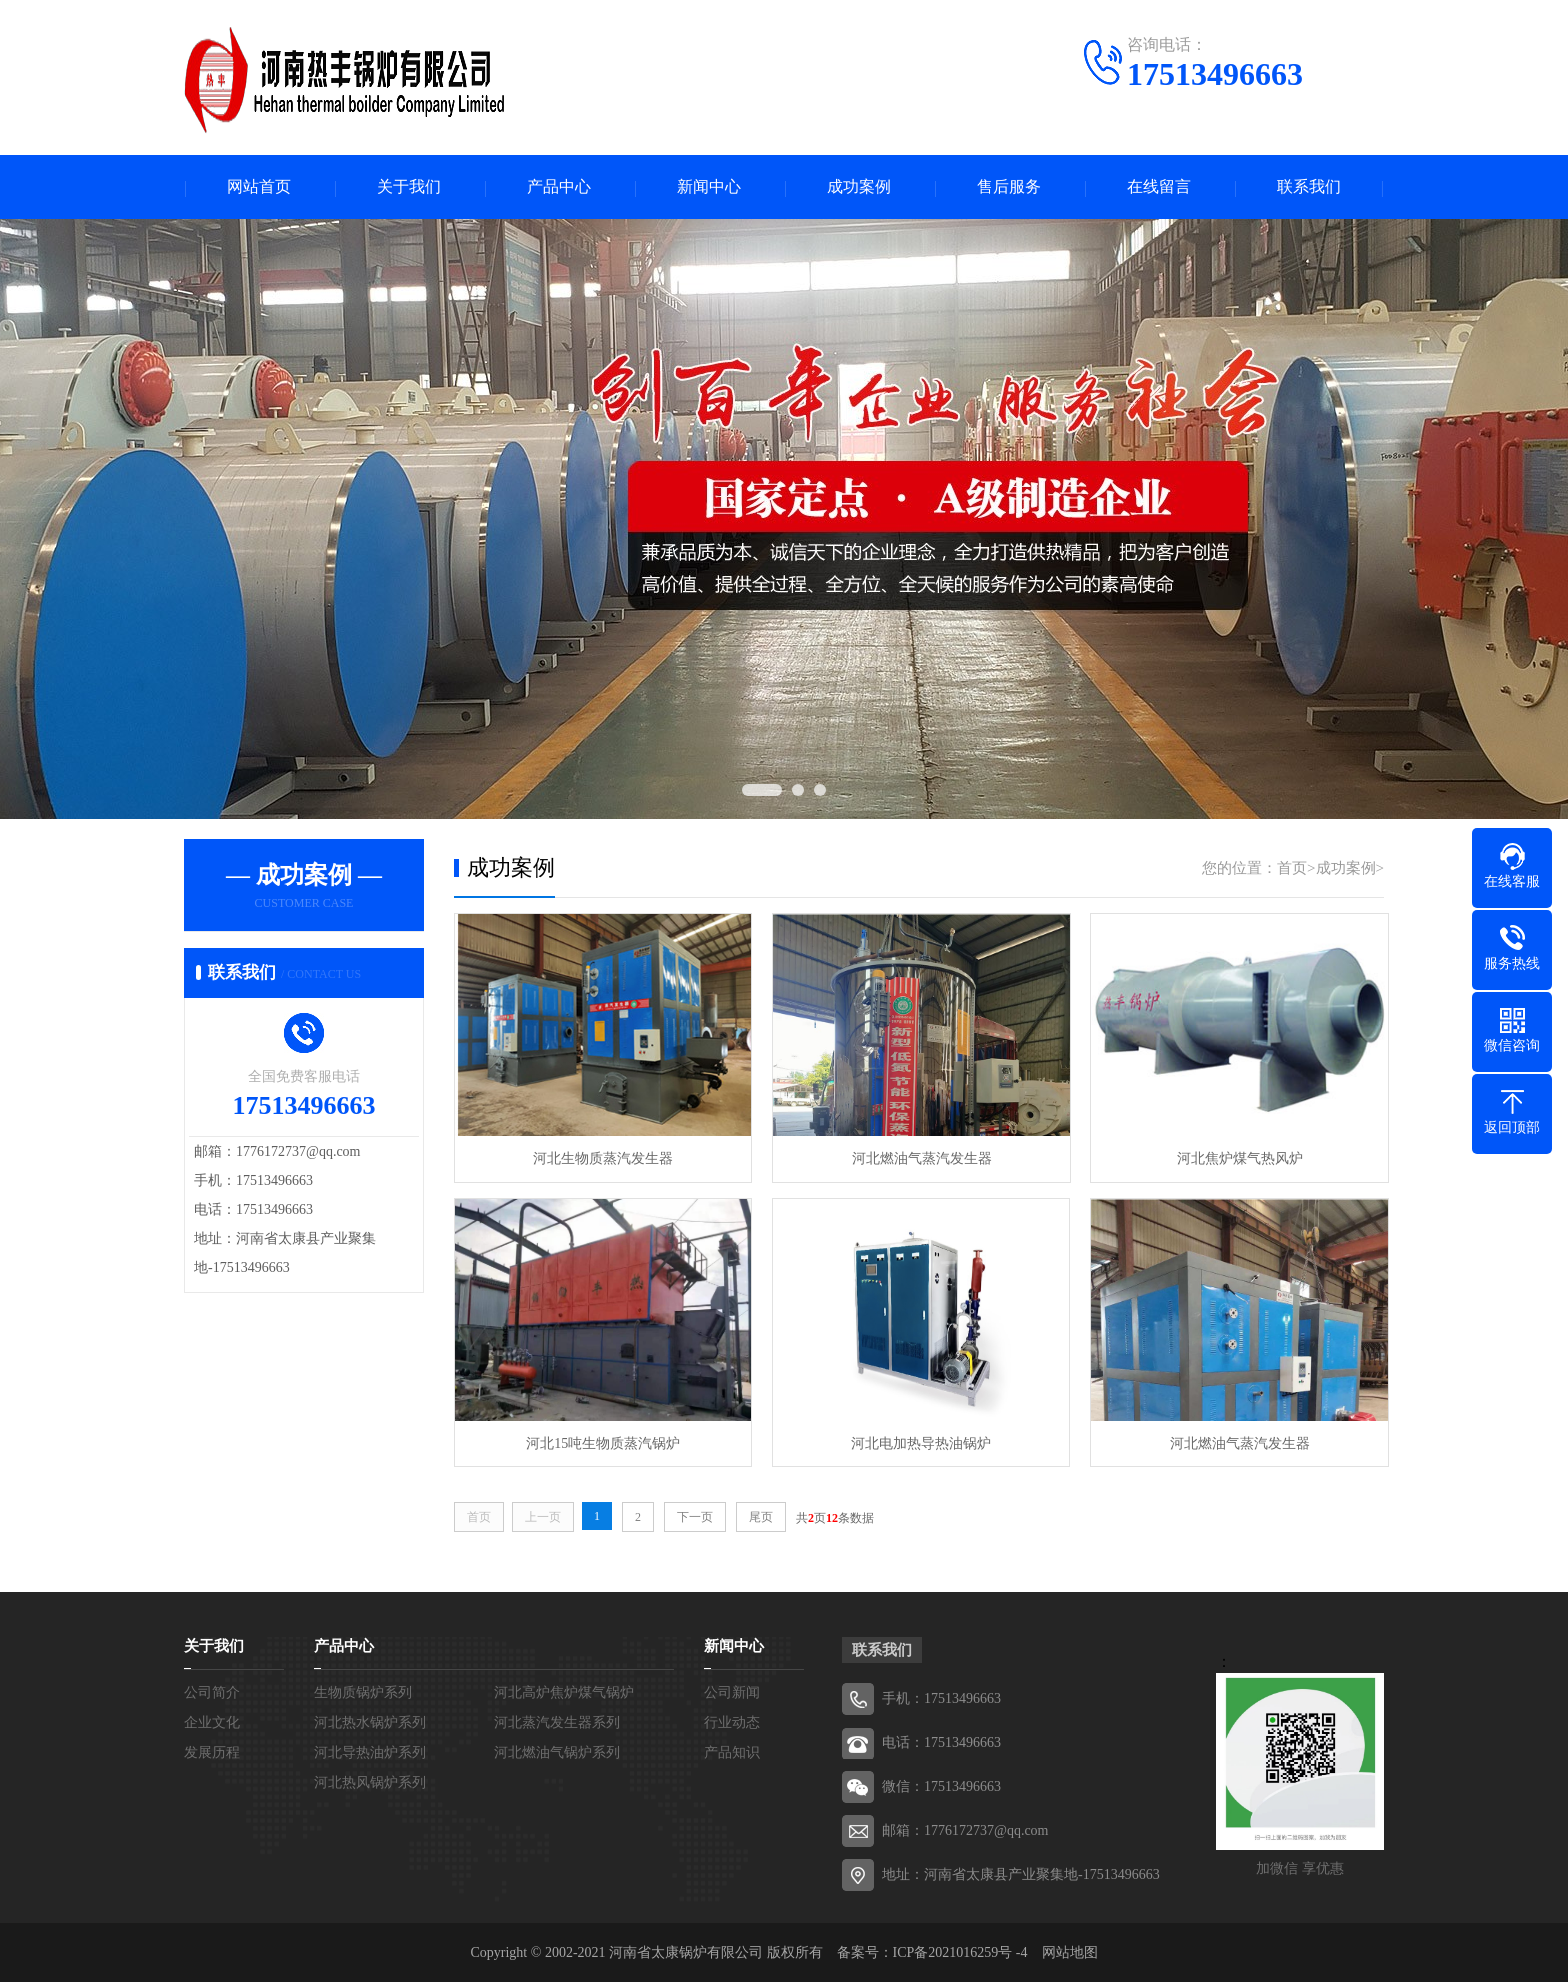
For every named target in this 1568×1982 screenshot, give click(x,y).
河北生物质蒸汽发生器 (602, 1158)
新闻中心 (709, 187)
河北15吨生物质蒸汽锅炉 (602, 1441)
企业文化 (212, 1721)
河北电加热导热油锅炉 (918, 1441)
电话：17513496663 (941, 1741)
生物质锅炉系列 (363, 1691)
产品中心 (559, 187)
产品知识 (732, 1751)
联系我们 (1309, 187)
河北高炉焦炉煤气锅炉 (564, 1691)
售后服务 (1009, 187)
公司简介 (212, 1691)
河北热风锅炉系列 (370, 1781)
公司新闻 (732, 1691)
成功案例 (859, 187)
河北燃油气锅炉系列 (557, 1751)
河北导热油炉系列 (370, 1751)
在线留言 (1159, 187)
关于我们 (409, 187)
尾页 (761, 1516)
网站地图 (1070, 1951)
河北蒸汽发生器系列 (557, 1721)
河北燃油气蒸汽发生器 (918, 1158)
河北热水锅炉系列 (370, 1721)
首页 (1292, 869)
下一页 (695, 1516)
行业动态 (732, 1721)
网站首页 (259, 187)
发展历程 (212, 1751)
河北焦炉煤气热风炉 (1234, 1158)
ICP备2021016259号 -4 (960, 1951)
